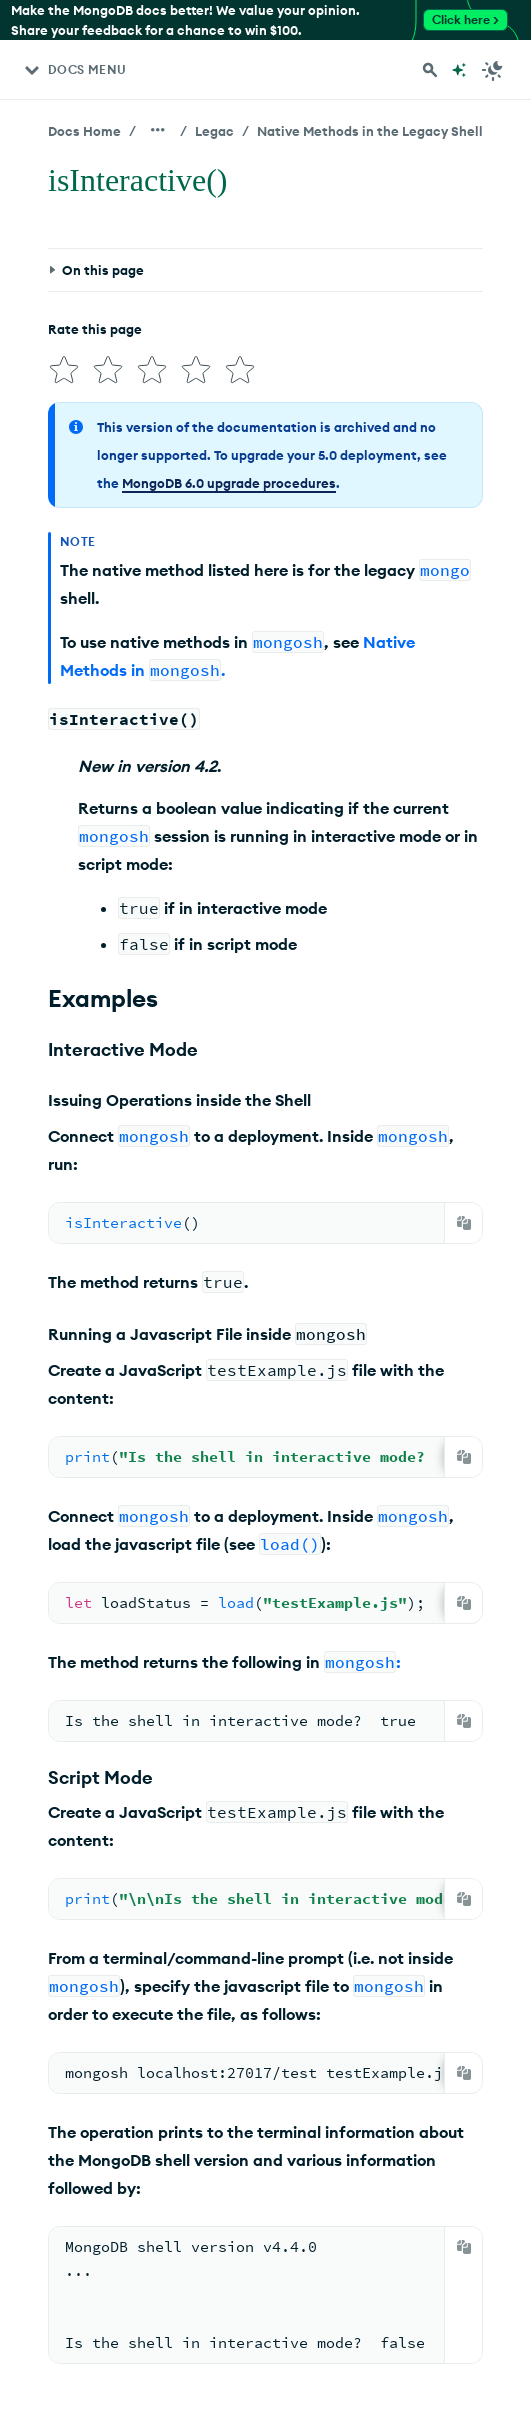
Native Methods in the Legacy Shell (370, 131)
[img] (64, 370)
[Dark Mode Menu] (493, 70)
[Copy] (464, 1223)
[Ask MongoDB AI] (459, 70)
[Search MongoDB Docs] (430, 70)
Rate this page (95, 329)
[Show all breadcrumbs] (158, 130)
